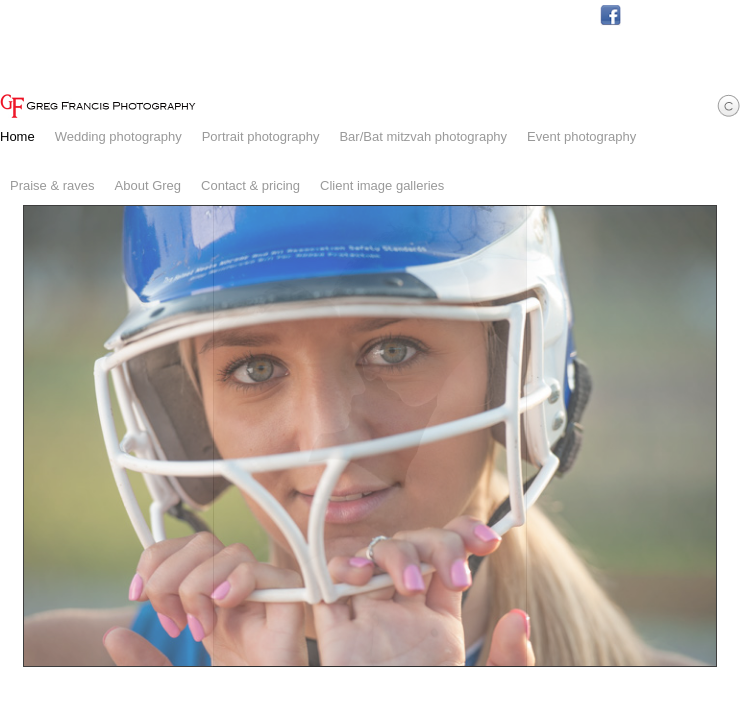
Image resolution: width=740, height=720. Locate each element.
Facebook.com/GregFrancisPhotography (610, 15)
